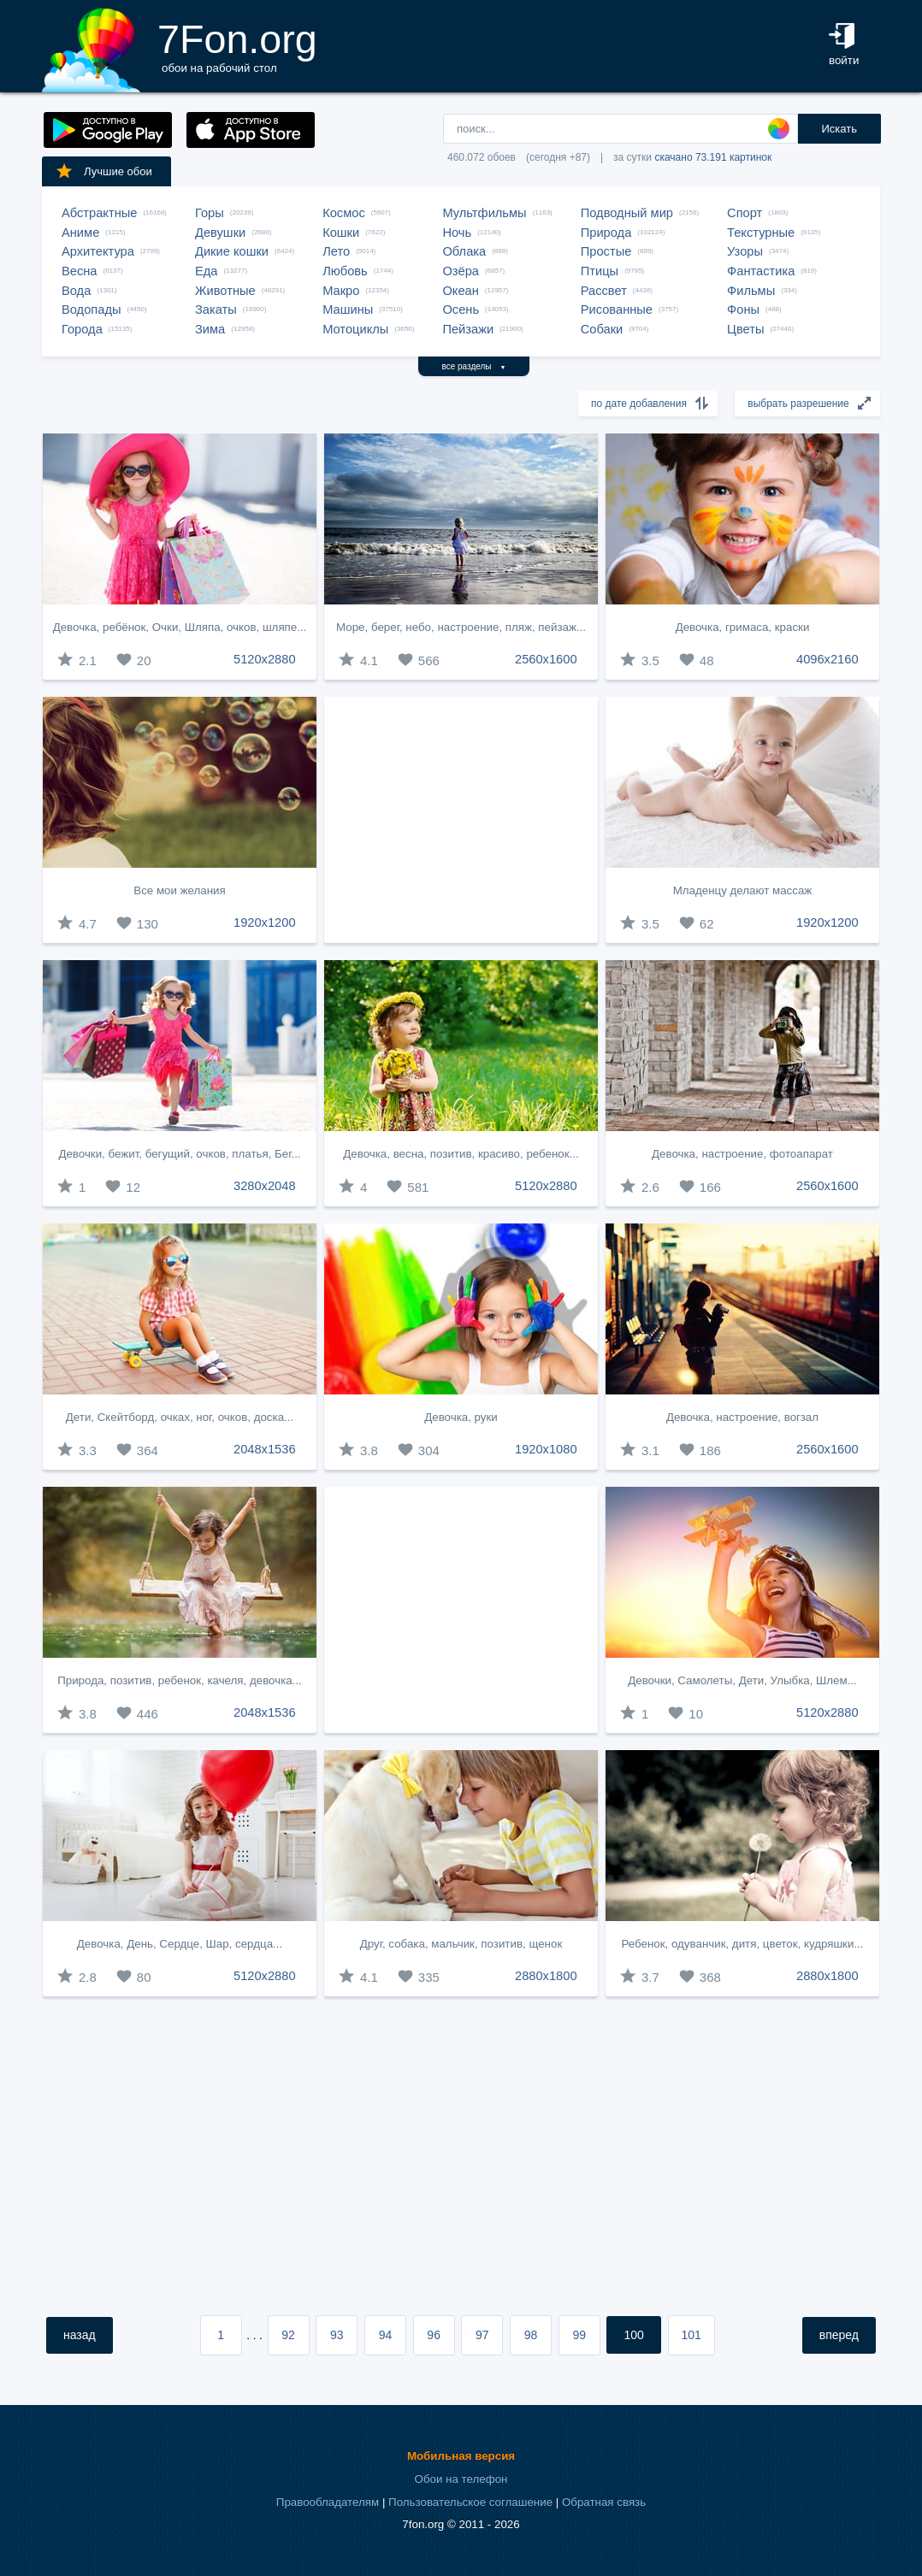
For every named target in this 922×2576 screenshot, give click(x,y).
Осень (460, 309)
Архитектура (98, 251)
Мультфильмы (484, 213)
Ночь (456, 232)
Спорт (744, 213)
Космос (343, 213)
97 (482, 2335)
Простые (606, 251)
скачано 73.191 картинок (712, 157)
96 (433, 2335)
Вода (76, 291)
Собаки (602, 329)
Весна (80, 271)
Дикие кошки (232, 251)
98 (531, 2335)
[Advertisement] (461, 820)
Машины (347, 309)
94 (386, 2335)
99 (579, 2335)
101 (691, 2335)
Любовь (345, 271)
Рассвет (604, 291)
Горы (209, 213)
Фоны (743, 309)
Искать (839, 128)
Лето (336, 251)
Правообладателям (327, 2502)
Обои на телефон (461, 2479)
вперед (839, 2335)
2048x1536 (264, 1449)
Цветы (745, 329)
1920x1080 (546, 1449)
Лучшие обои (103, 171)
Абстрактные (99, 213)
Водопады (91, 309)
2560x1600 (546, 659)
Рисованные (617, 309)
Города (82, 329)
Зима (210, 329)
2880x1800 (546, 1976)
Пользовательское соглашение (470, 2502)
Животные (225, 291)
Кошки (340, 232)
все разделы (474, 366)
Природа (606, 232)
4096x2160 (827, 659)
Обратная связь (604, 2502)
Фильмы (751, 291)
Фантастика (761, 271)
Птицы (599, 271)
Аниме (80, 232)
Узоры (745, 251)
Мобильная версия (461, 2455)
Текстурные (761, 232)
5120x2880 (264, 659)
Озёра (460, 271)
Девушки (220, 232)
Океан (460, 291)
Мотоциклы (355, 329)
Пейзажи (468, 329)
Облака (464, 251)
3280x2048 (264, 1186)
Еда (206, 271)
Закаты (216, 309)
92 (288, 2335)
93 (337, 2335)
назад (79, 2335)
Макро (340, 291)
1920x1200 (264, 922)
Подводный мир (627, 213)
